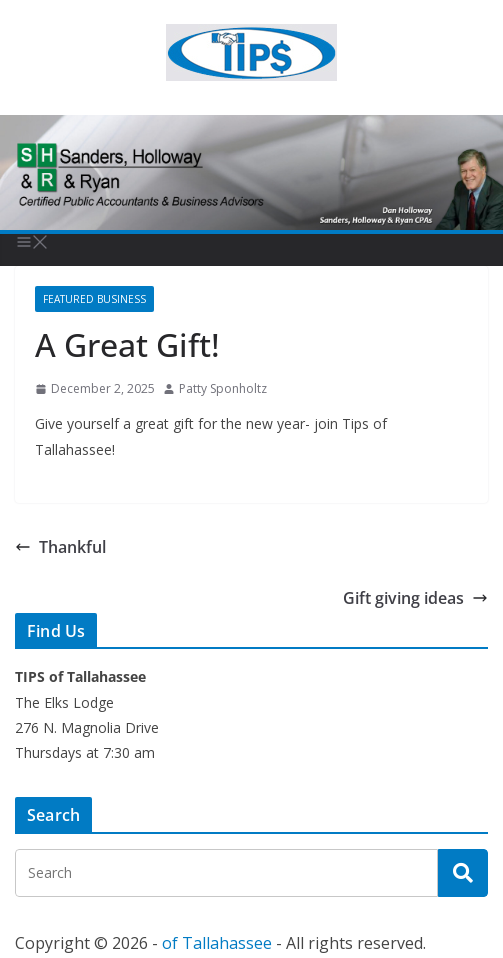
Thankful (60, 547)
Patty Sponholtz (223, 388)
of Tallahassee (217, 943)
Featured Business (94, 299)
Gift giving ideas (415, 598)
